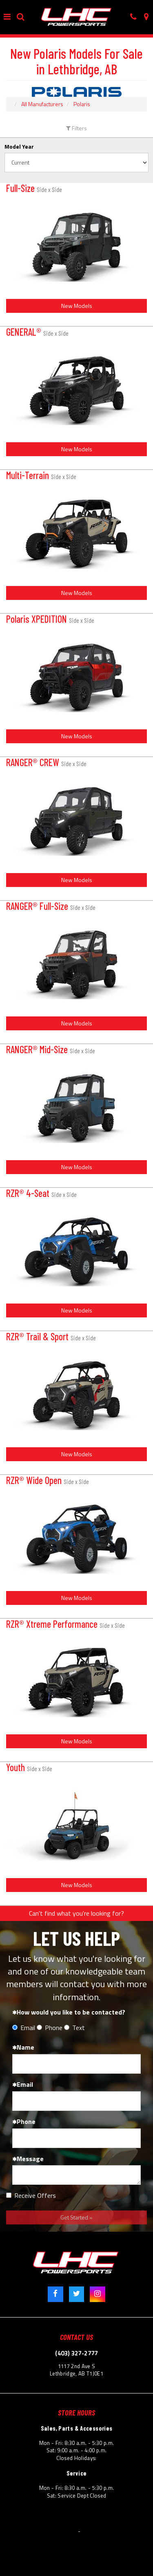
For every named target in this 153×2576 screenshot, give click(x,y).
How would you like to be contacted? (68, 2012)
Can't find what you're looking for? (76, 1913)
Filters (76, 128)
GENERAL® (37, 332)
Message (28, 2159)
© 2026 (24, 2531)
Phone (49, 2027)
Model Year (19, 147)
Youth (29, 1767)
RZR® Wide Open (47, 1480)
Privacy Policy (73, 2521)
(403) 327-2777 (76, 2353)
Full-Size (34, 188)
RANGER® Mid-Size (50, 1049)
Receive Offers (31, 2195)
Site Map (138, 2521)
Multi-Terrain (41, 475)
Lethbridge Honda (56, 2531)
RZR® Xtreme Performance (65, 1624)
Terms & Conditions (29, 2521)
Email (23, 2027)
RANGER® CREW (46, 762)
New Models (76, 305)
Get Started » (76, 2217)
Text (74, 2027)
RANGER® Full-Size (50, 906)
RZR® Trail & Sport (51, 1336)
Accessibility (108, 2521)
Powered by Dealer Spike (111, 2531)
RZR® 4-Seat (41, 1193)
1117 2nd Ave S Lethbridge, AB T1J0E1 (76, 2370)
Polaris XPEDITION (50, 619)
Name (23, 2047)
